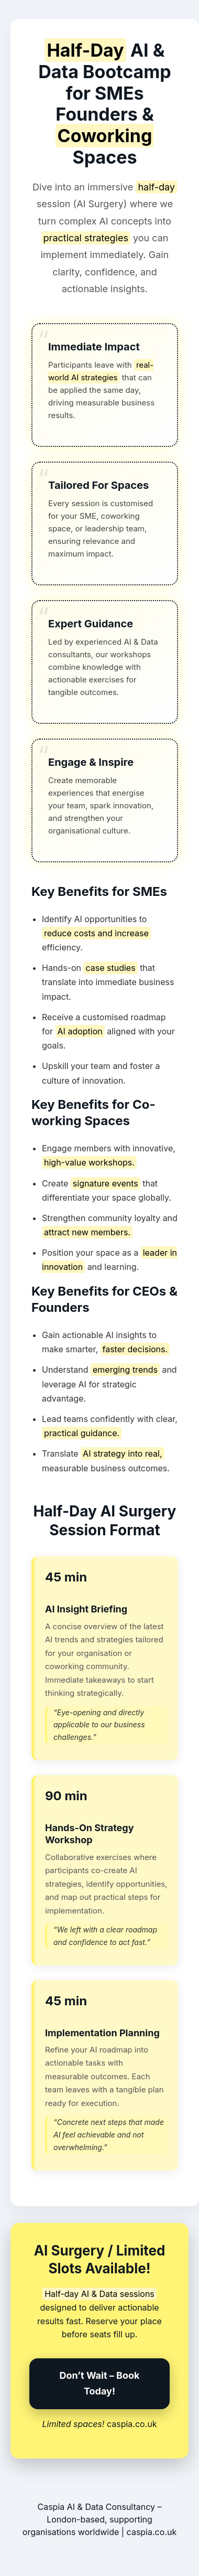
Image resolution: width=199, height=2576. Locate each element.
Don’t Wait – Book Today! (100, 2383)
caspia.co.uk (132, 2424)
